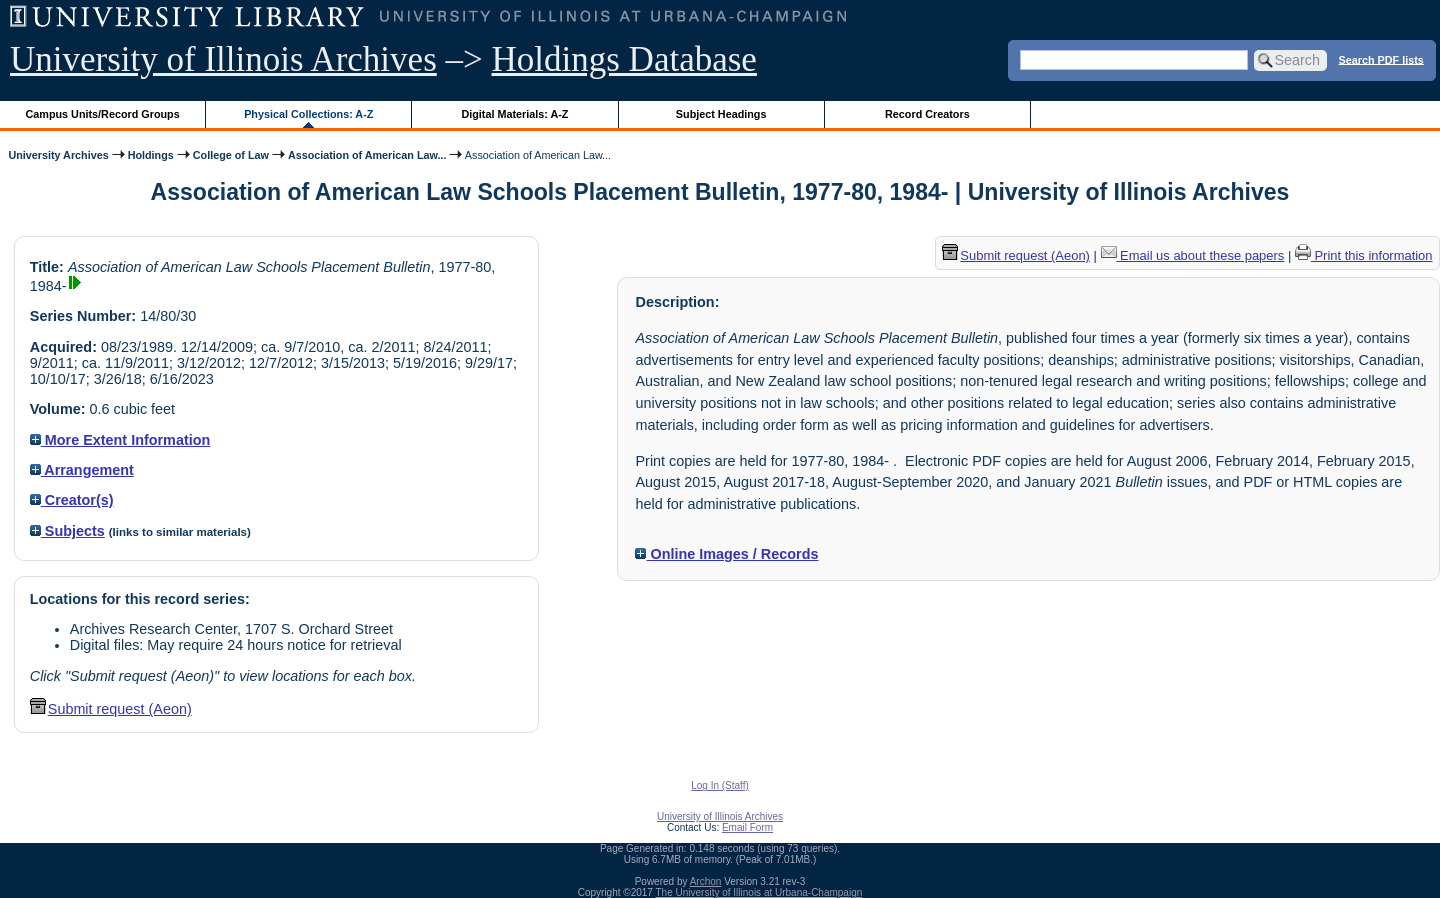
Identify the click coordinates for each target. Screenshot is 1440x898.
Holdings (151, 155)
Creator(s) (72, 500)
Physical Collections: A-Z (308, 114)
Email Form (747, 827)
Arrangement (82, 470)
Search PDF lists (1381, 59)
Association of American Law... (367, 155)
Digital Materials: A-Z (514, 114)
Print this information (1364, 255)
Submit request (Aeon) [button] (111, 709)
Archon (706, 881)
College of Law (231, 155)
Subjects (67, 531)
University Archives (58, 155)
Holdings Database (624, 59)
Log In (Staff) (720, 785)
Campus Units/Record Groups (103, 114)
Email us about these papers (1193, 255)
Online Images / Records (726, 554)
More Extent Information (120, 440)
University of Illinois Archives (223, 59)
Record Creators (927, 114)
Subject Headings (721, 114)
